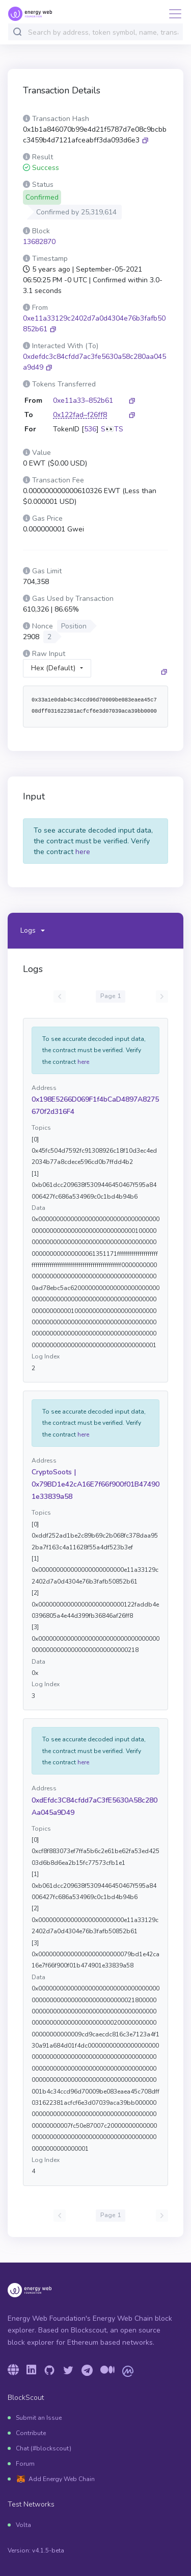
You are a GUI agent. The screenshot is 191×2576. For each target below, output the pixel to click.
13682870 (39, 242)
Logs (28, 930)
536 (90, 429)
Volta (23, 2525)
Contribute (31, 2433)
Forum (25, 2464)
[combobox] (103, 32)
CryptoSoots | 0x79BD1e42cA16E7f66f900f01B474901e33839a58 (95, 1484)
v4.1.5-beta (48, 2550)
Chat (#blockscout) (43, 2448)
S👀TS (112, 429)
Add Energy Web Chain (62, 2479)
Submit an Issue (39, 2418)
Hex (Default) (53, 668)
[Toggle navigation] (172, 13)
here (82, 852)
